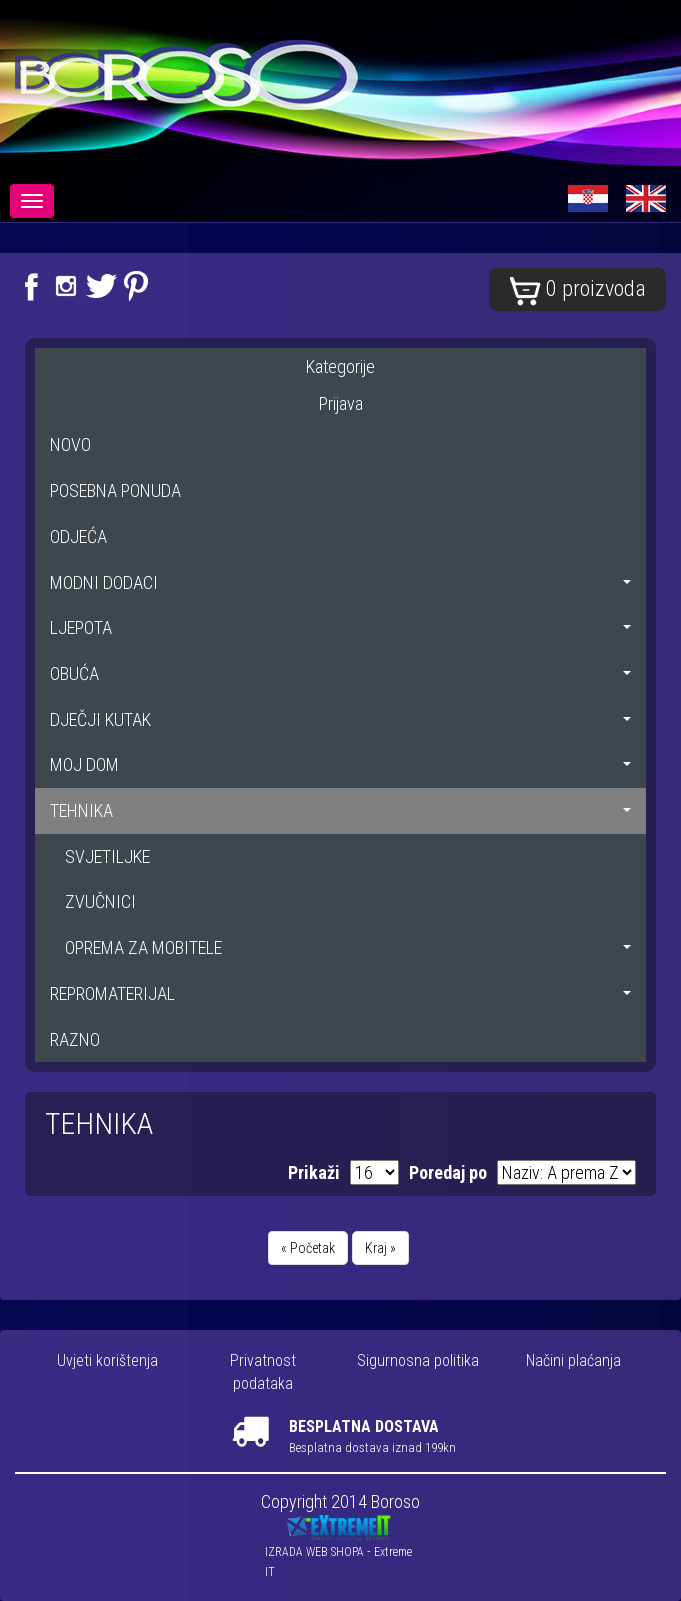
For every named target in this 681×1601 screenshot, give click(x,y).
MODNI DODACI (340, 582)
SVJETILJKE (107, 856)
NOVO (70, 444)
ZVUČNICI (100, 901)
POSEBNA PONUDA (115, 490)
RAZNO (75, 1039)
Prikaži (314, 1172)
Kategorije (340, 366)
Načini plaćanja (573, 1360)
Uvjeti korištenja (107, 1360)
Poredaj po (448, 1172)
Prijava (341, 403)
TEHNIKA (340, 810)
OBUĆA (340, 673)
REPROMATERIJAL (340, 993)
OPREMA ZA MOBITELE (348, 947)
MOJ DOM (340, 764)
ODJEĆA (78, 536)
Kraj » (380, 1248)
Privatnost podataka (263, 1372)
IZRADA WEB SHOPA (314, 1552)
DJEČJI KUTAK (340, 719)
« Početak (308, 1248)
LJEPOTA (340, 627)
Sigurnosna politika (418, 1360)
